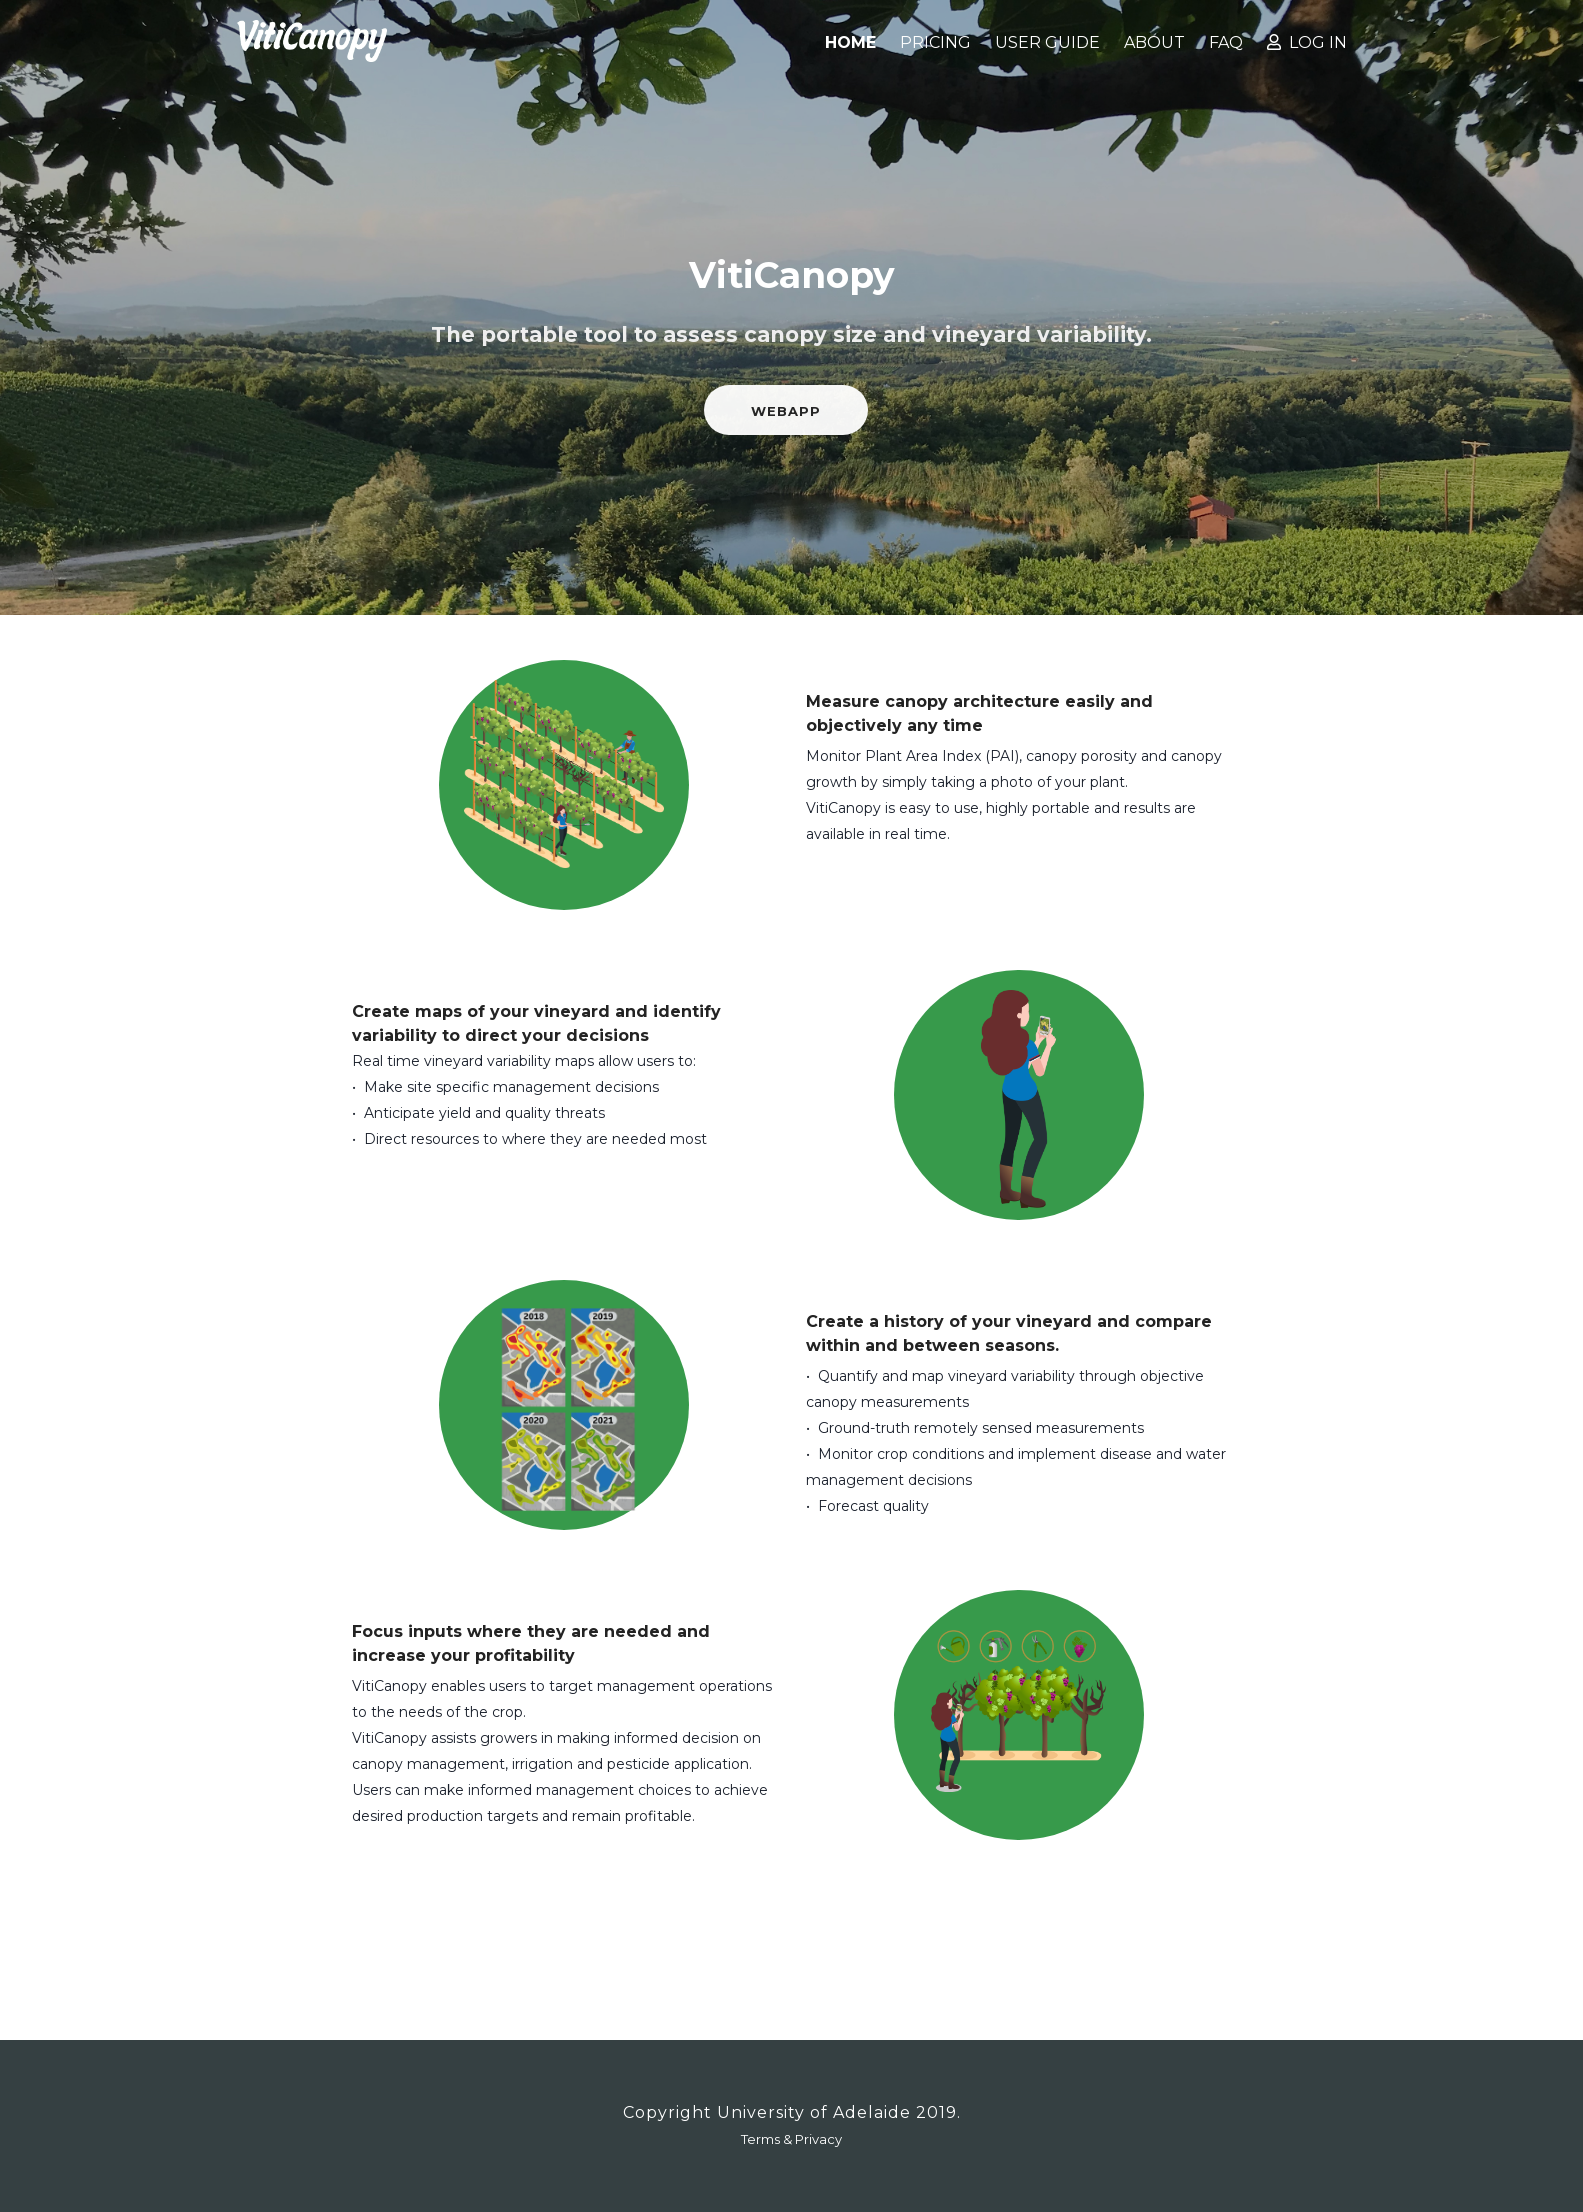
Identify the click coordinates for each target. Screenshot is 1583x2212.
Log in (1307, 42)
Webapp (786, 411)
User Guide (1047, 42)
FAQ (1226, 42)
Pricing (935, 42)
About (1154, 42)
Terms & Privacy (791, 2139)
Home (850, 42)
